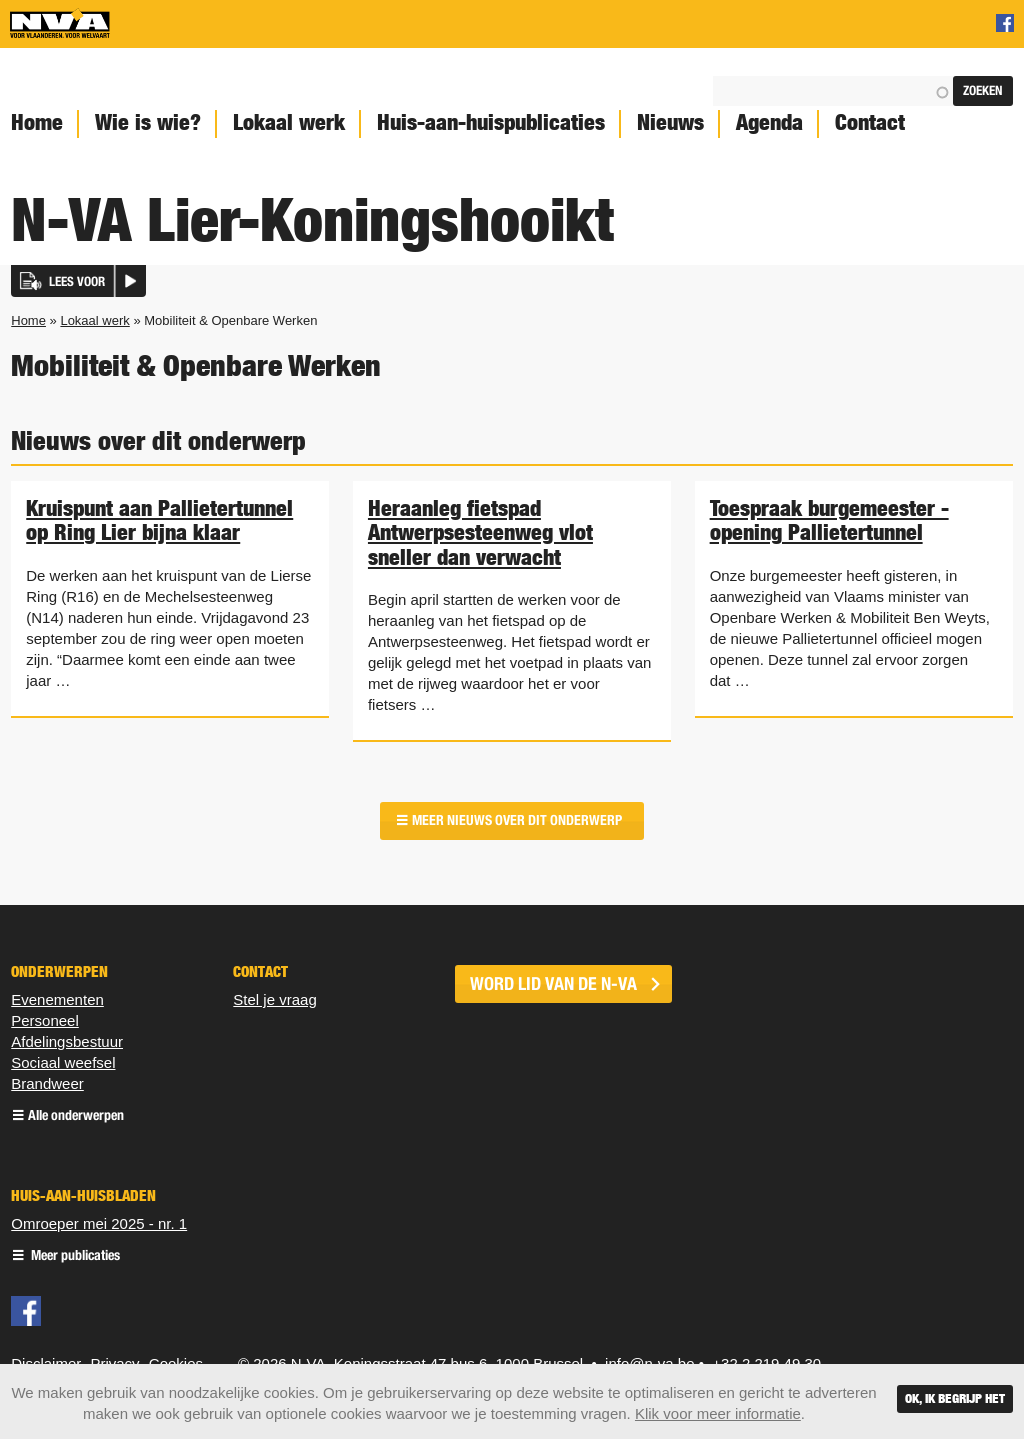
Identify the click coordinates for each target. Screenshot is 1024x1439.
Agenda (769, 122)
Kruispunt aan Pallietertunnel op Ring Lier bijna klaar (159, 520)
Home (28, 320)
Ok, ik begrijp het (955, 1398)
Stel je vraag (274, 999)
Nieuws (670, 122)
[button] (78, 281)
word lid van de (553, 984)
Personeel (45, 1020)
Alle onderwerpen (76, 1116)
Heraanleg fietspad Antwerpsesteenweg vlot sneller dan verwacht (480, 532)
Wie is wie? (148, 122)
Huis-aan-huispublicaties (491, 122)
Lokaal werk (289, 122)
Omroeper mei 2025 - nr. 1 (99, 1223)
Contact (870, 122)
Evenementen (57, 999)
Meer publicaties (74, 1256)
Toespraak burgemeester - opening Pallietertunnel (829, 520)
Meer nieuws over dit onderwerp (517, 820)
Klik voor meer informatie (718, 1413)
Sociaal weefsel (63, 1062)
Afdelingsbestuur (67, 1041)
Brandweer (47, 1083)
